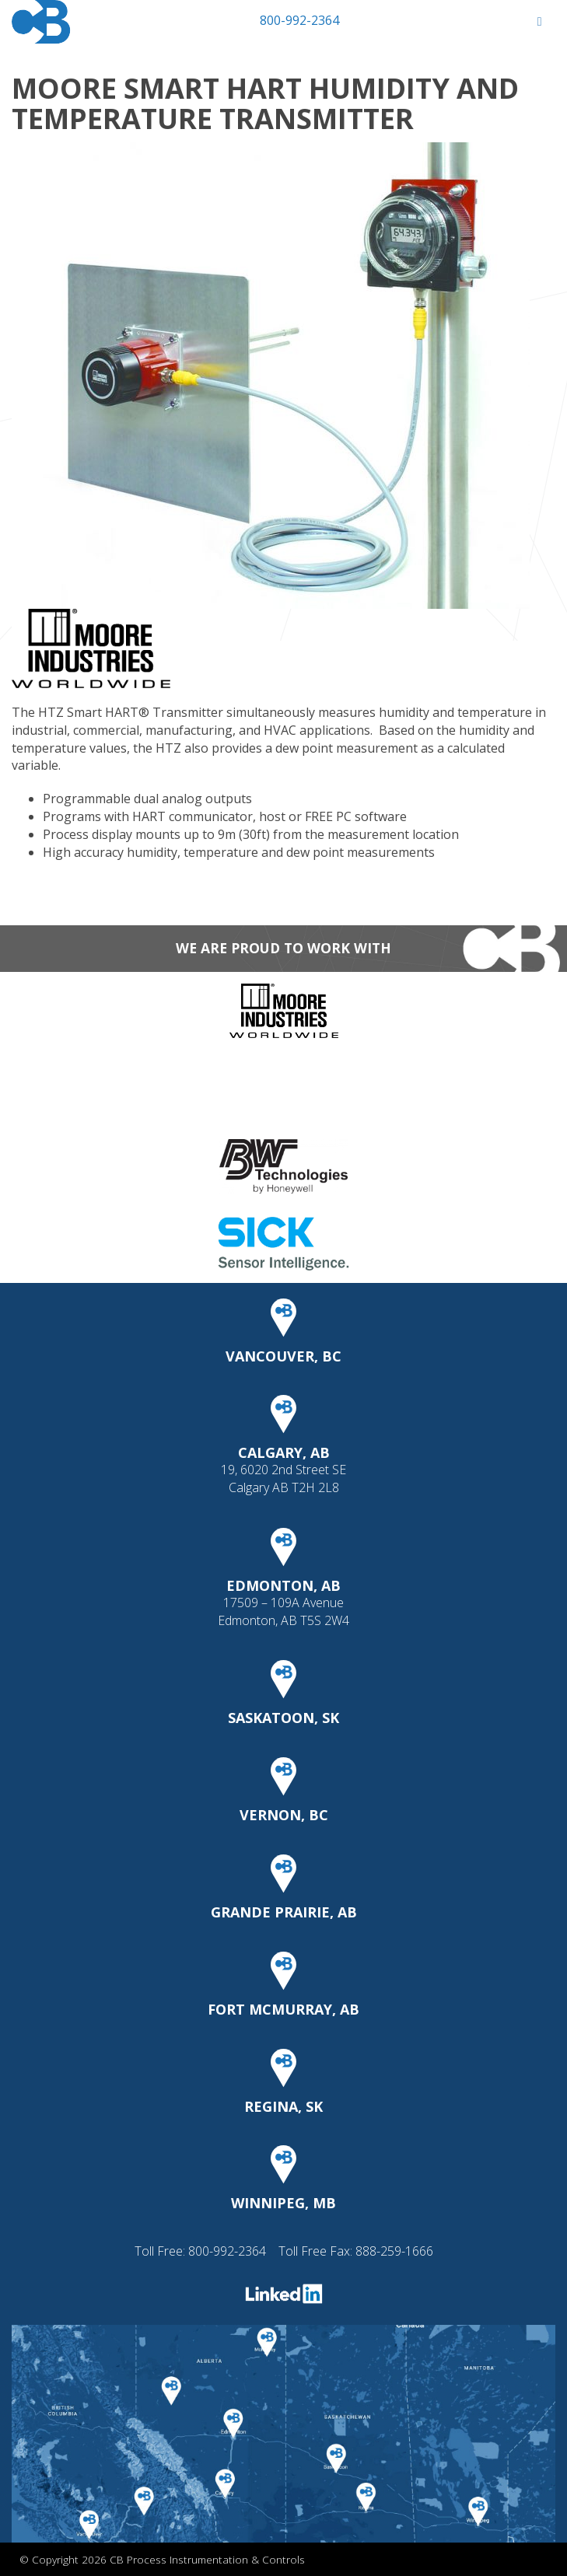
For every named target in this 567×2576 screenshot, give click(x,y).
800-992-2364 (299, 20)
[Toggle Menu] (539, 21)
